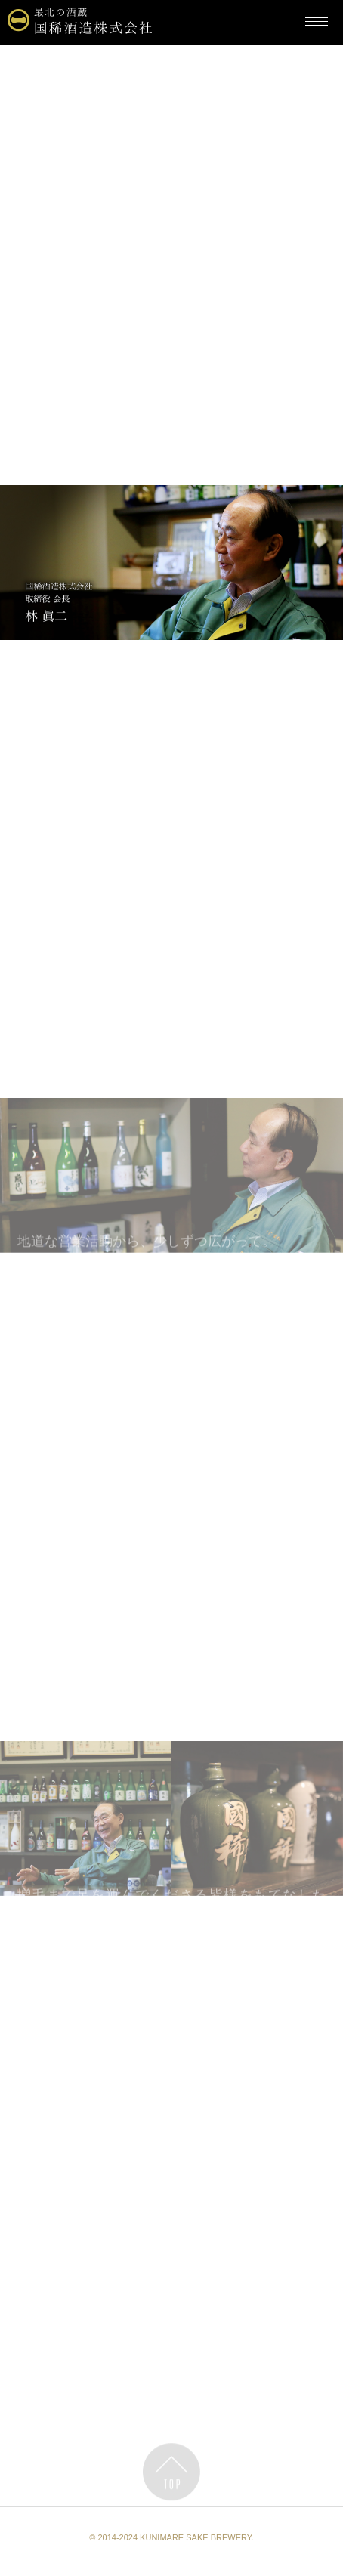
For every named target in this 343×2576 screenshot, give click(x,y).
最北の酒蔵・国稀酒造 (69, 60)
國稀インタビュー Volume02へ (171, 2390)
